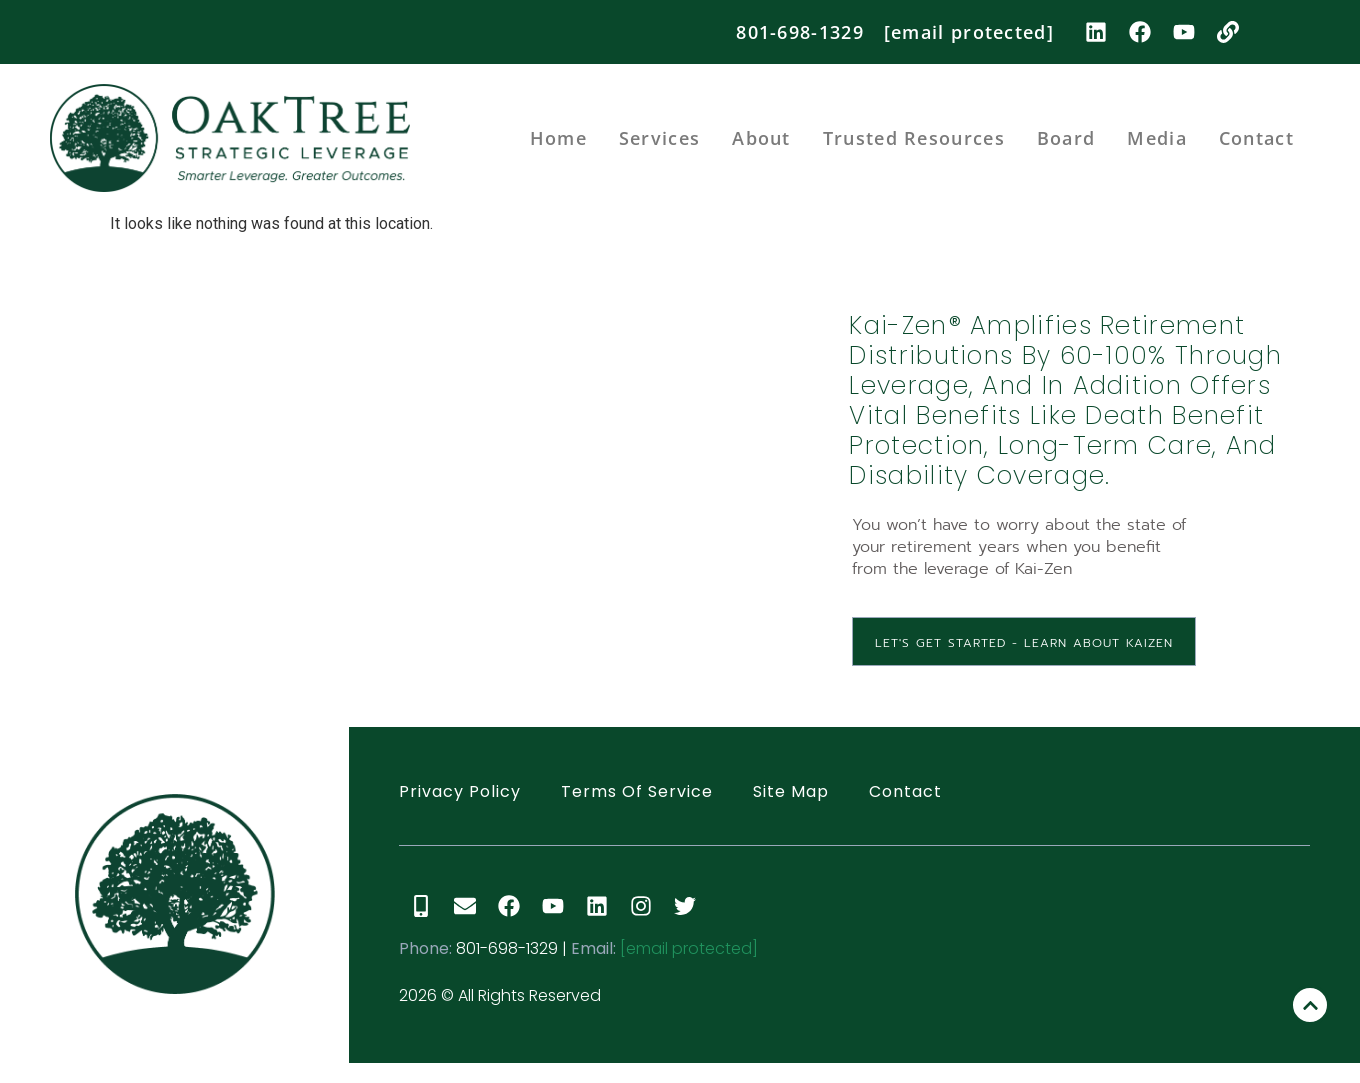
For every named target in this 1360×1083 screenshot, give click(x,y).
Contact (1256, 138)
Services (659, 138)
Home (558, 138)
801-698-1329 (800, 32)
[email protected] (689, 948)
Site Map (791, 791)
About (761, 138)
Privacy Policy (460, 791)
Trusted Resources (914, 138)
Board (1066, 138)
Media (1157, 138)
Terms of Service (637, 791)
